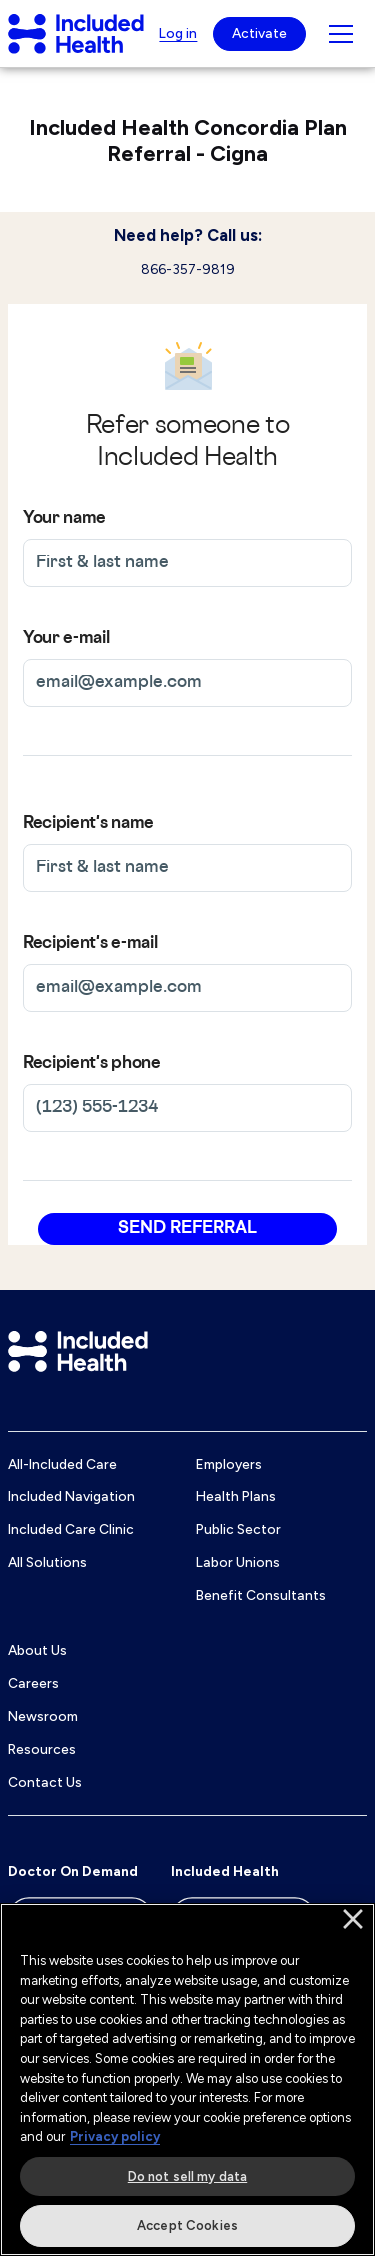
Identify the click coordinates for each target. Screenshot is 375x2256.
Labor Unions (238, 1562)
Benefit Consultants (261, 1595)
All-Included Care (62, 1464)
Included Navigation (71, 1496)
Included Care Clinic (71, 1529)
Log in (178, 33)
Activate (259, 33)
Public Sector (238, 1529)
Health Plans (236, 1496)
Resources (42, 1749)
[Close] (353, 1919)
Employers (229, 1464)
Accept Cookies (187, 2225)
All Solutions (47, 1562)
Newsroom (43, 1716)
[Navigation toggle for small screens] (341, 34)
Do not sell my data (187, 2176)
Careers (33, 1683)
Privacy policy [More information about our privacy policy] (115, 2136)
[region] (187, 2079)
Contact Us (45, 1782)
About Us (37, 1650)
